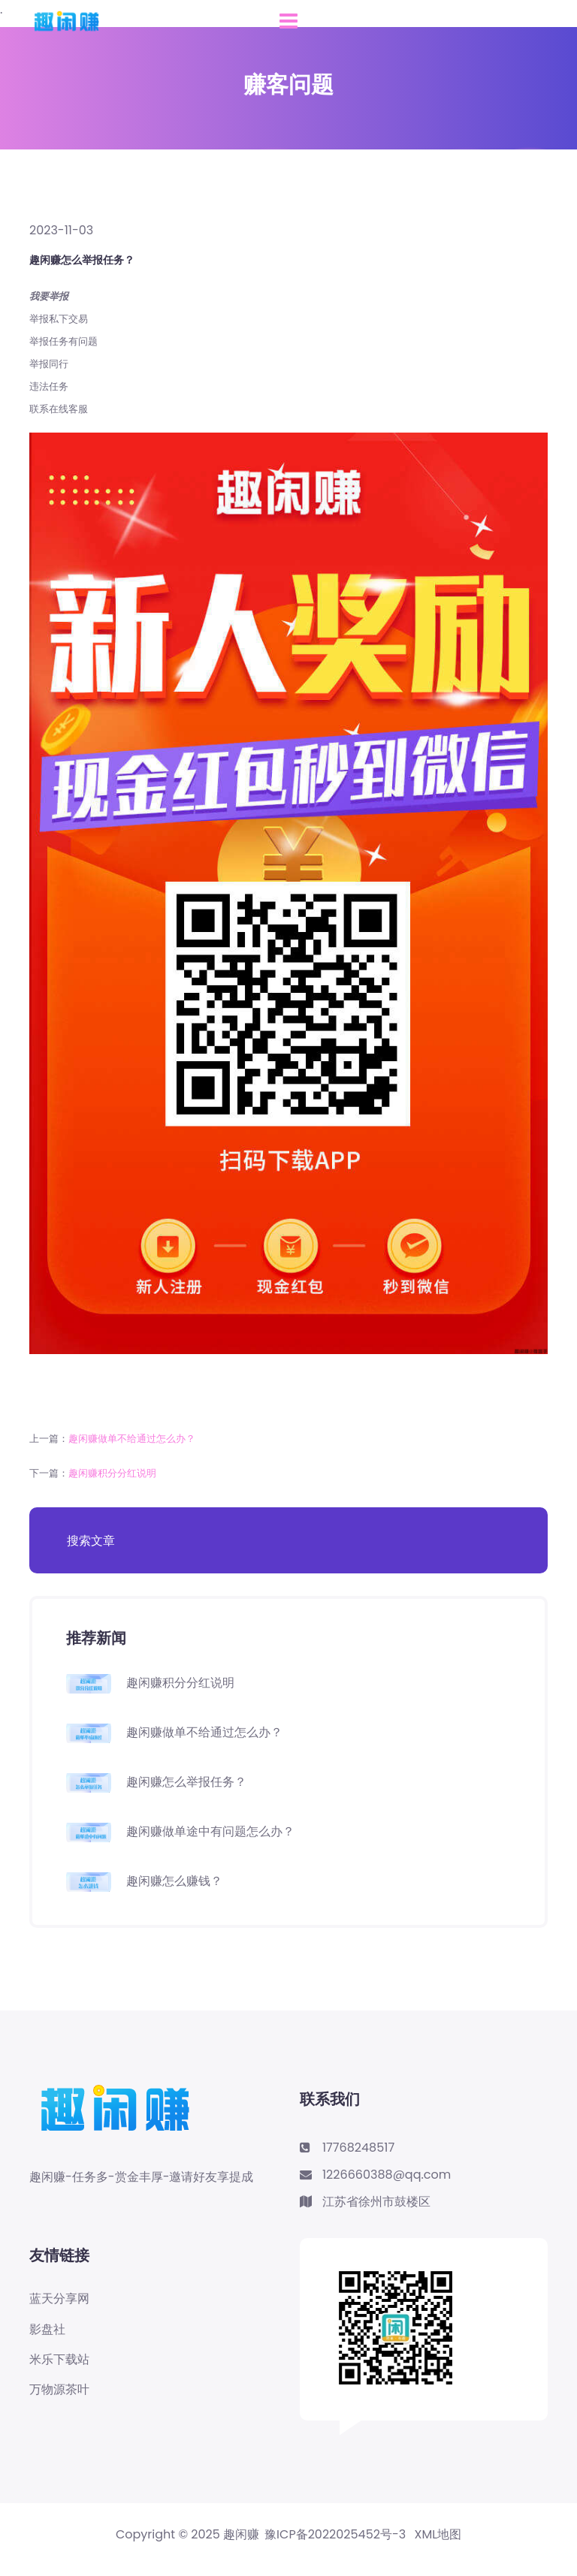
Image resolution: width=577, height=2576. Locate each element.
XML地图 (437, 2535)
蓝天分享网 (59, 2299)
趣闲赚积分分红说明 (112, 1473)
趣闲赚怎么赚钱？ (174, 1881)
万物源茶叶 (59, 2389)
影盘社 (47, 2329)
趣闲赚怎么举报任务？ (186, 1781)
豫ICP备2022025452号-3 (335, 2535)
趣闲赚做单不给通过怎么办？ (131, 1438)
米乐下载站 (59, 2359)
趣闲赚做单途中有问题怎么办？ (210, 1831)
